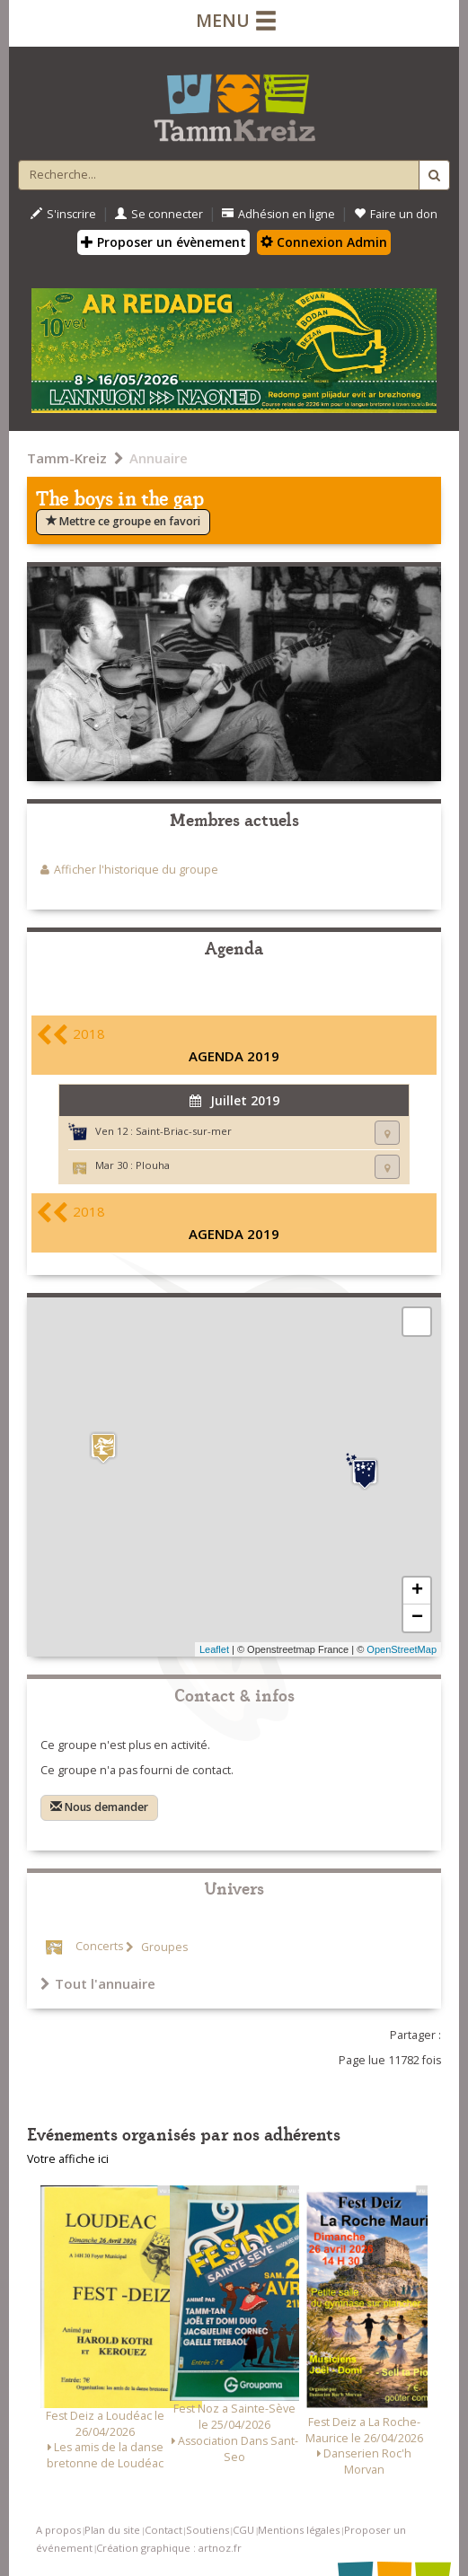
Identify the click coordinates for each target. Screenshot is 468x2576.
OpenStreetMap (401, 1649)
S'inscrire (63, 214)
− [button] (417, 1618)
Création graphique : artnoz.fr (169, 2547)
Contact (163, 2529)
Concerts (99, 1947)
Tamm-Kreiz (67, 458)
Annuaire (158, 458)
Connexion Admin (323, 242)
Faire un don (395, 214)
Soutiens (207, 2529)
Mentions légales (299, 2529)
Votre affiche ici (68, 2159)
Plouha (153, 1165)
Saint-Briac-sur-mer (184, 1131)
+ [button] (417, 1591)
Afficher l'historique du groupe (136, 869)
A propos (58, 2529)
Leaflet (214, 1649)
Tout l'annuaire (97, 1983)
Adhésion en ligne (278, 214)
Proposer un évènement (163, 242)
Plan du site (112, 2529)
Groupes (163, 1947)
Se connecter (159, 214)
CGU (243, 2529)
